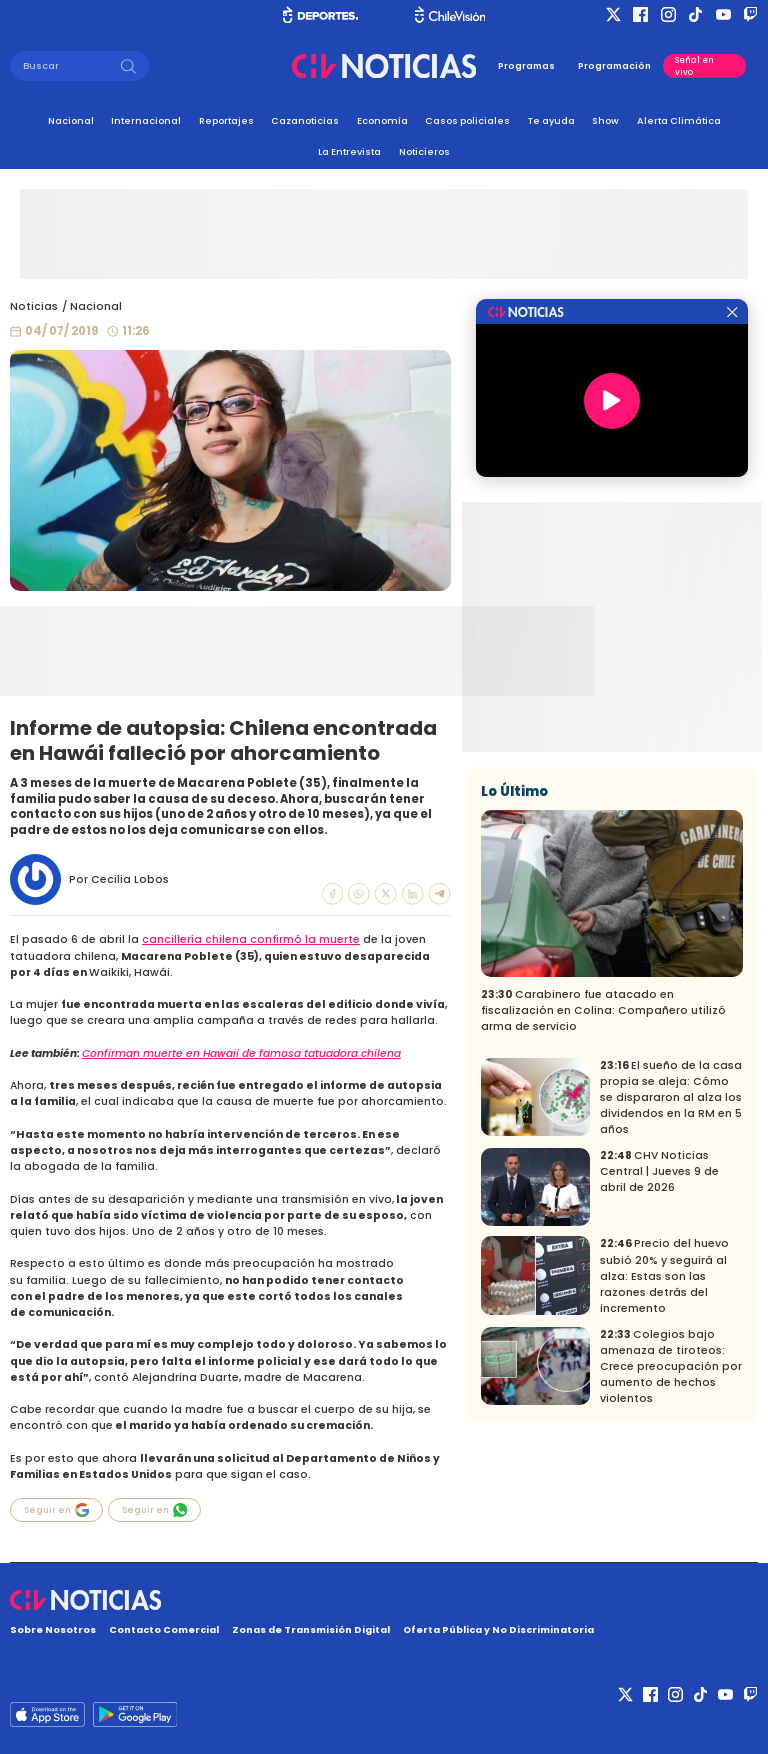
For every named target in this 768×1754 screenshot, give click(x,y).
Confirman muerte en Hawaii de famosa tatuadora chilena (241, 1053)
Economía (382, 120)
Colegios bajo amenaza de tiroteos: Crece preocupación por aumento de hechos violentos (671, 1366)
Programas (526, 66)
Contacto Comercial (164, 1629)
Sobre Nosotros (53, 1629)
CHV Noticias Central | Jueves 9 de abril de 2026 (659, 1171)
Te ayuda (551, 120)
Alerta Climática (679, 120)
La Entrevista (349, 151)
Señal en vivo (694, 66)
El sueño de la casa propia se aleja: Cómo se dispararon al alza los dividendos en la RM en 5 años (671, 1097)
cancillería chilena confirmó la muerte (251, 939)
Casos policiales (467, 120)
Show (605, 120)
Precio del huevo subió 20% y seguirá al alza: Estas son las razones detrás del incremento (664, 1275)
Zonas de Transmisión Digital (311, 1629)
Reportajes (226, 120)
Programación (614, 66)
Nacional (71, 120)
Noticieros (424, 151)
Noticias (34, 306)
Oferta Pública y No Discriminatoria (498, 1629)
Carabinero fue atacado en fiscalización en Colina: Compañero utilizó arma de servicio (603, 1010)
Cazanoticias (305, 120)
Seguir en (57, 1510)
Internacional (146, 120)
